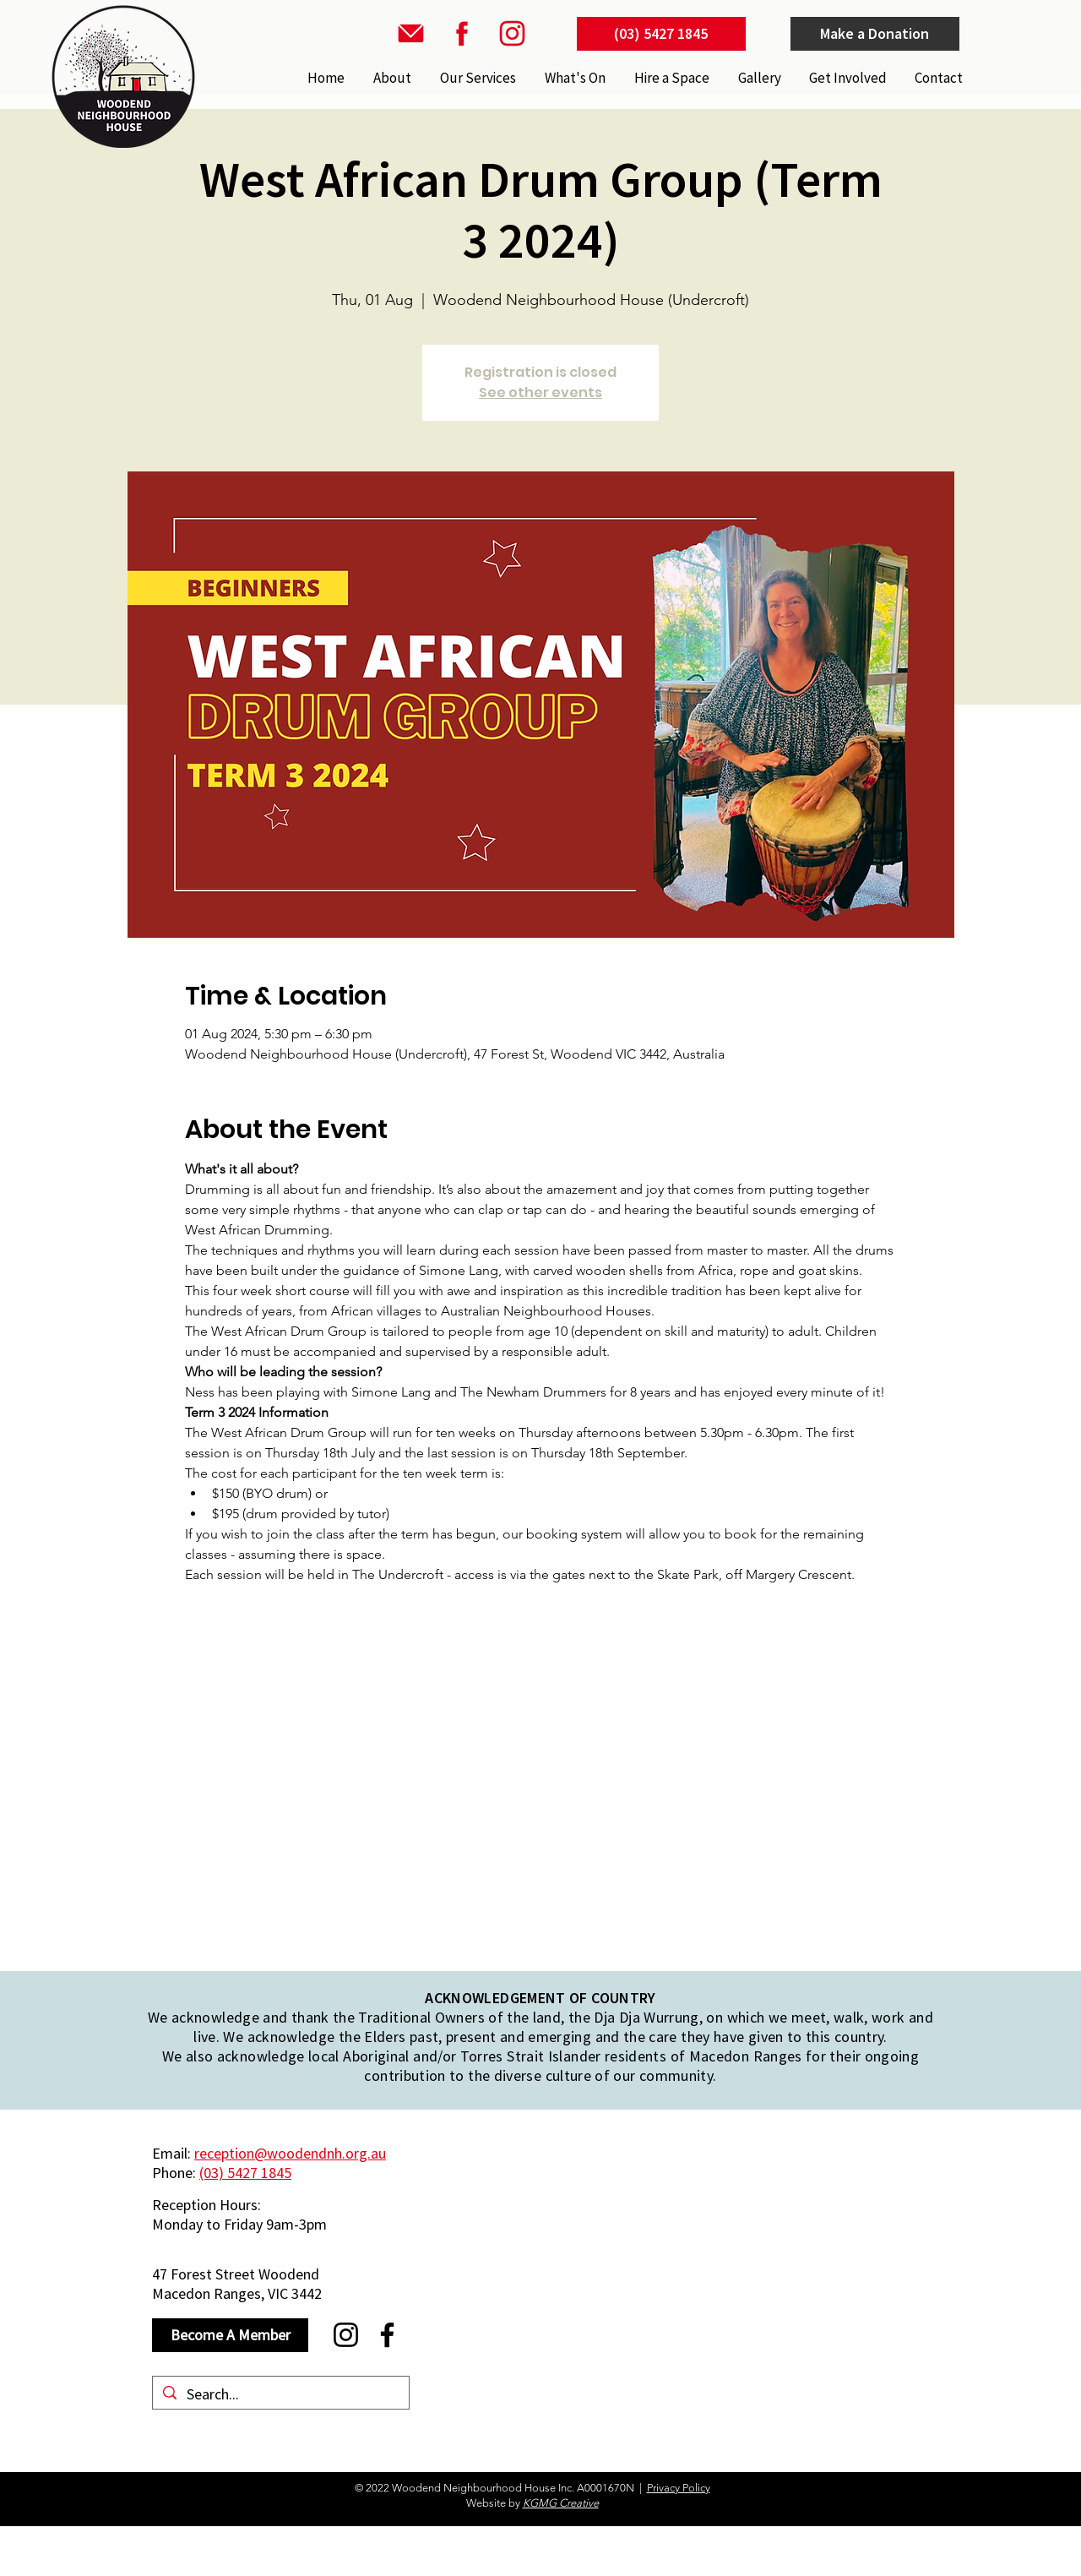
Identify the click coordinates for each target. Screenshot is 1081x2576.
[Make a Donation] (874, 34)
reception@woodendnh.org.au (290, 2153)
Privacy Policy (678, 2487)
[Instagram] (345, 2334)
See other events (540, 392)
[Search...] (280, 2394)
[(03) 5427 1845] (661, 34)
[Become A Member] (230, 2335)
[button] (476, 78)
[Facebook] (387, 2334)
